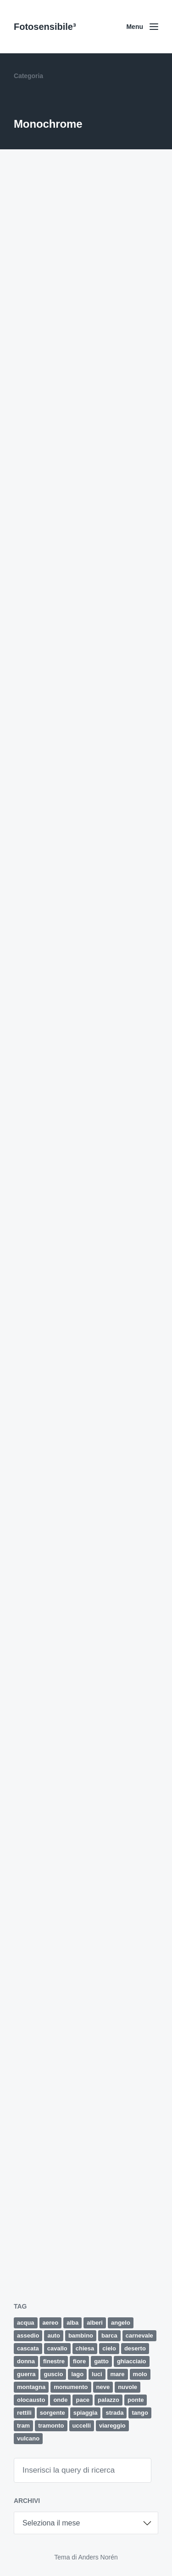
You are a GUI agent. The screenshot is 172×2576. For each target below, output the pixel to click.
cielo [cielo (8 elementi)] (109, 2348)
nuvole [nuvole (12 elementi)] (127, 2387)
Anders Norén (97, 2557)
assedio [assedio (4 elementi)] (28, 2335)
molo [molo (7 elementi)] (140, 2374)
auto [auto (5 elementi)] (53, 2335)
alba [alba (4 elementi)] (72, 2322)
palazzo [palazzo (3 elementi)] (108, 2399)
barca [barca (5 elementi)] (109, 2335)
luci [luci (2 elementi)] (97, 2374)
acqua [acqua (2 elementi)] (25, 2322)
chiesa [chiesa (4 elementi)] (85, 2348)
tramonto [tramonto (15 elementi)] (51, 2425)
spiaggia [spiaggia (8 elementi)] (85, 2412)
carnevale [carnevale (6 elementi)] (139, 2335)
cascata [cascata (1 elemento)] (28, 2348)
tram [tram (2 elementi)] (23, 2425)
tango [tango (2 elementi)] (140, 2412)
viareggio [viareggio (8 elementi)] (112, 2425)
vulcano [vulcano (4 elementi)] (28, 2438)
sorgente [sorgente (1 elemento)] (52, 2412)
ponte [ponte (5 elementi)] (136, 2399)
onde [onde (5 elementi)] (60, 2399)
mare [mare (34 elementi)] (118, 2374)
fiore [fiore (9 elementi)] (79, 2361)
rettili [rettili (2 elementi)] (24, 2412)
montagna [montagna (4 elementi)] (31, 2387)
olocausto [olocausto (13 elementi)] (31, 2399)
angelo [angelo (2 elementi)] (120, 2322)
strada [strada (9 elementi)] (114, 2412)
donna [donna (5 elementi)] (26, 2361)
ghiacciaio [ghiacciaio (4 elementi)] (131, 2361)
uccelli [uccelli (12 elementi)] (81, 2425)
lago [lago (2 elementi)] (77, 2374)
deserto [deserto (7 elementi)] (135, 2348)
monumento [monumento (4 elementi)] (71, 2387)
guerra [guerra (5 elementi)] (26, 2374)
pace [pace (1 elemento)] (82, 2399)
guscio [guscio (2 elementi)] (53, 2374)
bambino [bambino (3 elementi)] (80, 2335)
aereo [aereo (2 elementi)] (51, 2322)
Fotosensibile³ (45, 27)
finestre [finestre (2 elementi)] (54, 2361)
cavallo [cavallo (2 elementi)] (57, 2348)
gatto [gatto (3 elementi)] (101, 2361)
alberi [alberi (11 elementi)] (95, 2322)
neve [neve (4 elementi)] (103, 2387)
